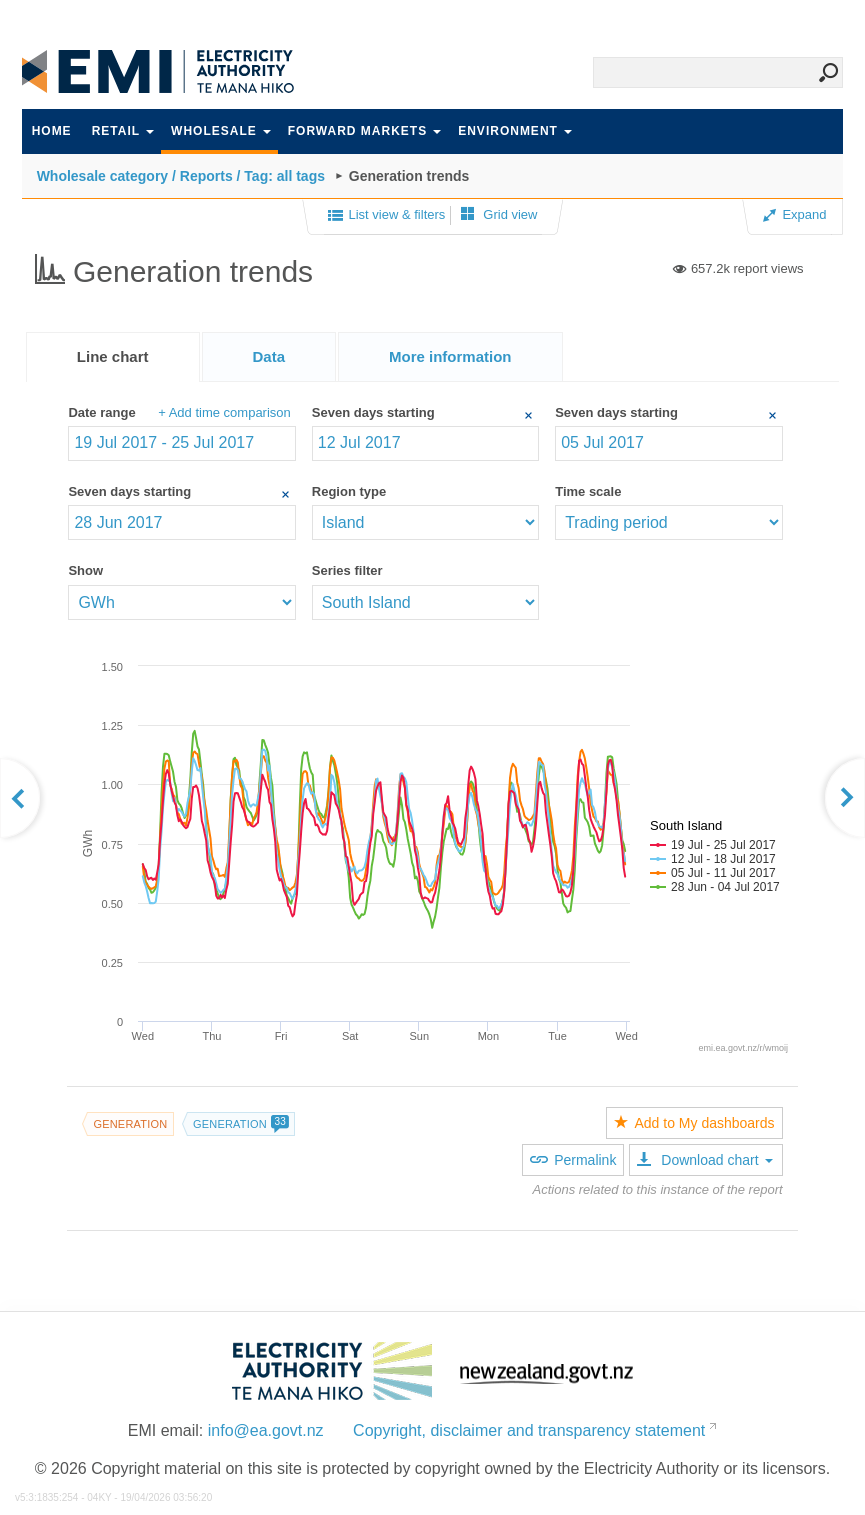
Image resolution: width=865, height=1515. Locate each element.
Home (52, 131)
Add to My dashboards (694, 1123)
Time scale (588, 491)
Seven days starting (373, 412)
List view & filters (387, 216)
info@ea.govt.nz (266, 1430)
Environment (515, 131)
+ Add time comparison (224, 412)
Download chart (704, 1160)
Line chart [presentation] (113, 356)
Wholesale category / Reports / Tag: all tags (181, 176)
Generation (130, 1124)
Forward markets (364, 131)
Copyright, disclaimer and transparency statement (529, 1430)
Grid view (499, 214)
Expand (794, 214)
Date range (101, 412)
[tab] (113, 357)
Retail (123, 131)
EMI (172, 71)
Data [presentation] (269, 356)
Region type (349, 491)
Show (85, 570)
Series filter (347, 570)
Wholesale (221, 131)
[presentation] (450, 357)
